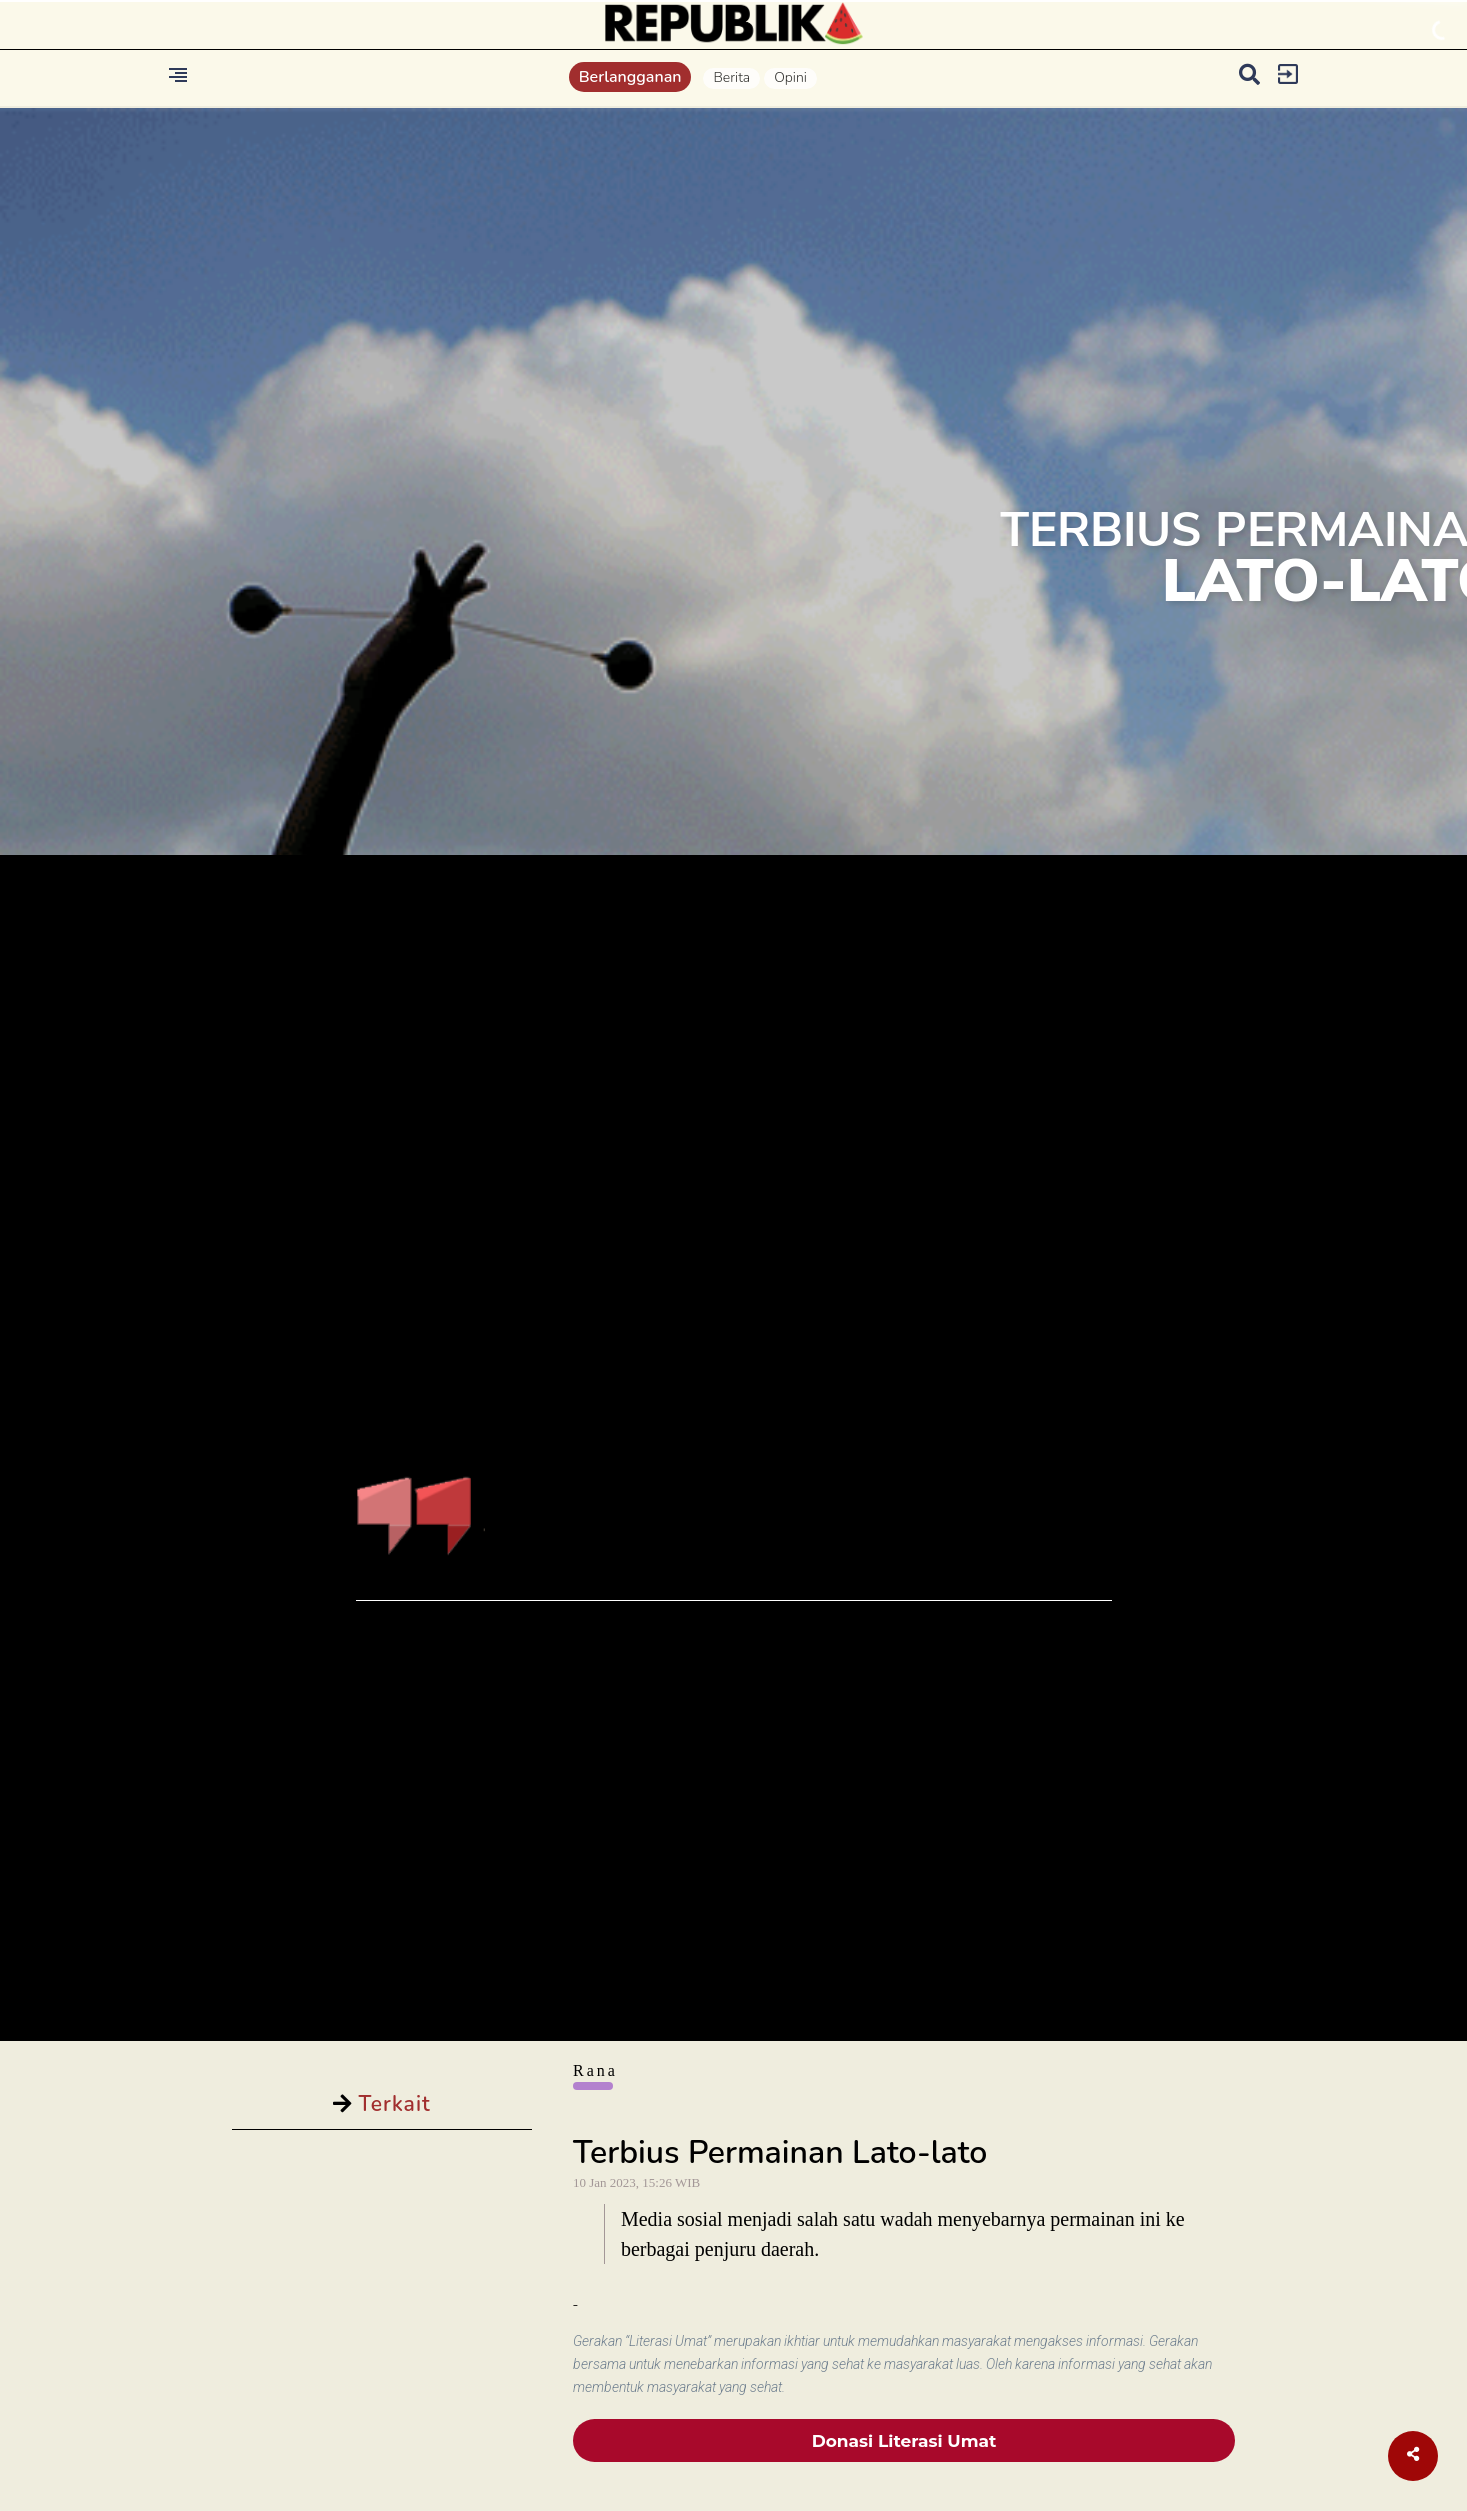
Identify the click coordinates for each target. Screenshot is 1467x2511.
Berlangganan (630, 77)
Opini (790, 77)
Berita (731, 77)
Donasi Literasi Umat (904, 2441)
